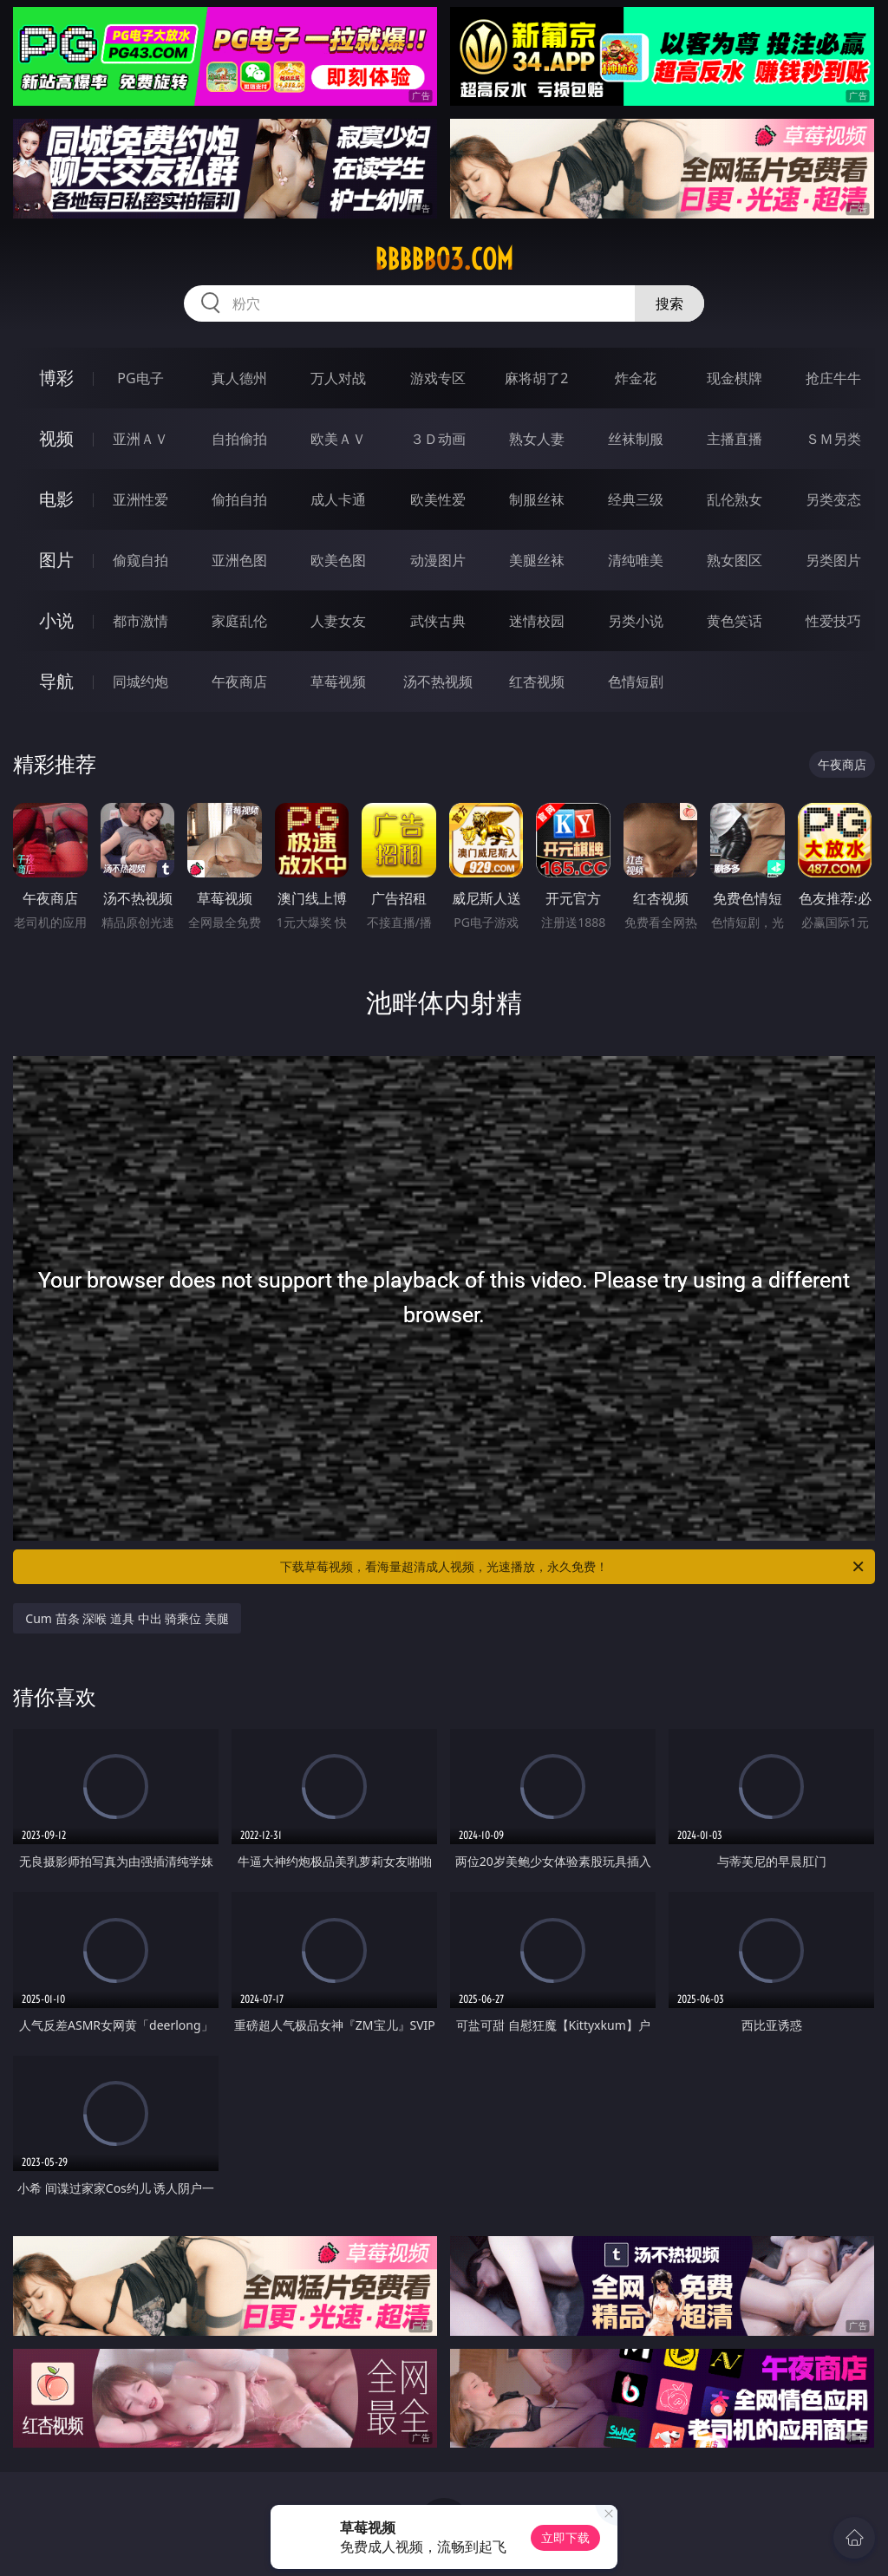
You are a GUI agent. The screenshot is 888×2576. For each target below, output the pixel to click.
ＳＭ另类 (833, 438)
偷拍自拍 (239, 499)
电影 (56, 499)
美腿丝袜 (537, 560)
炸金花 (635, 378)
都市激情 (140, 620)
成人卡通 (338, 499)
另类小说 (635, 620)
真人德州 (239, 378)
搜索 (669, 303)
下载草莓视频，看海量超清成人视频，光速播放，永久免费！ (573, 1566)
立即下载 (565, 2537)
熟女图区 (734, 560)
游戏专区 (438, 378)
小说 (56, 620)
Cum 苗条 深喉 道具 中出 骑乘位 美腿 (126, 1618)
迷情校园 (537, 620)
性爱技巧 (833, 620)
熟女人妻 (537, 438)
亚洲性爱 (140, 499)
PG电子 (140, 378)
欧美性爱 (438, 499)
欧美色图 (338, 560)
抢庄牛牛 (833, 378)
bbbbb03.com (444, 259)
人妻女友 (338, 620)
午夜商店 (239, 681)
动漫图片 (438, 560)
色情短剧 (635, 681)
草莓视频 (338, 681)
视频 (56, 438)
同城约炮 (140, 681)
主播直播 (734, 438)
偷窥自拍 (140, 560)
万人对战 (338, 378)
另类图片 (833, 560)
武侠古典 (438, 620)
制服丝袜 (537, 499)
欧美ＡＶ (338, 438)
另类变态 (833, 499)
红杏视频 (537, 681)
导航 (56, 681)
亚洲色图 (239, 560)
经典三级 (635, 499)
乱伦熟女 (734, 499)
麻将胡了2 (536, 378)
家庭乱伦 (239, 620)
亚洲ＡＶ (140, 438)
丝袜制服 (635, 438)
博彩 (56, 377)
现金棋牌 (734, 378)
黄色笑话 (734, 620)
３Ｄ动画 (438, 438)
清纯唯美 (635, 560)
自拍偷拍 (239, 438)
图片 (56, 559)
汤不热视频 (438, 681)
